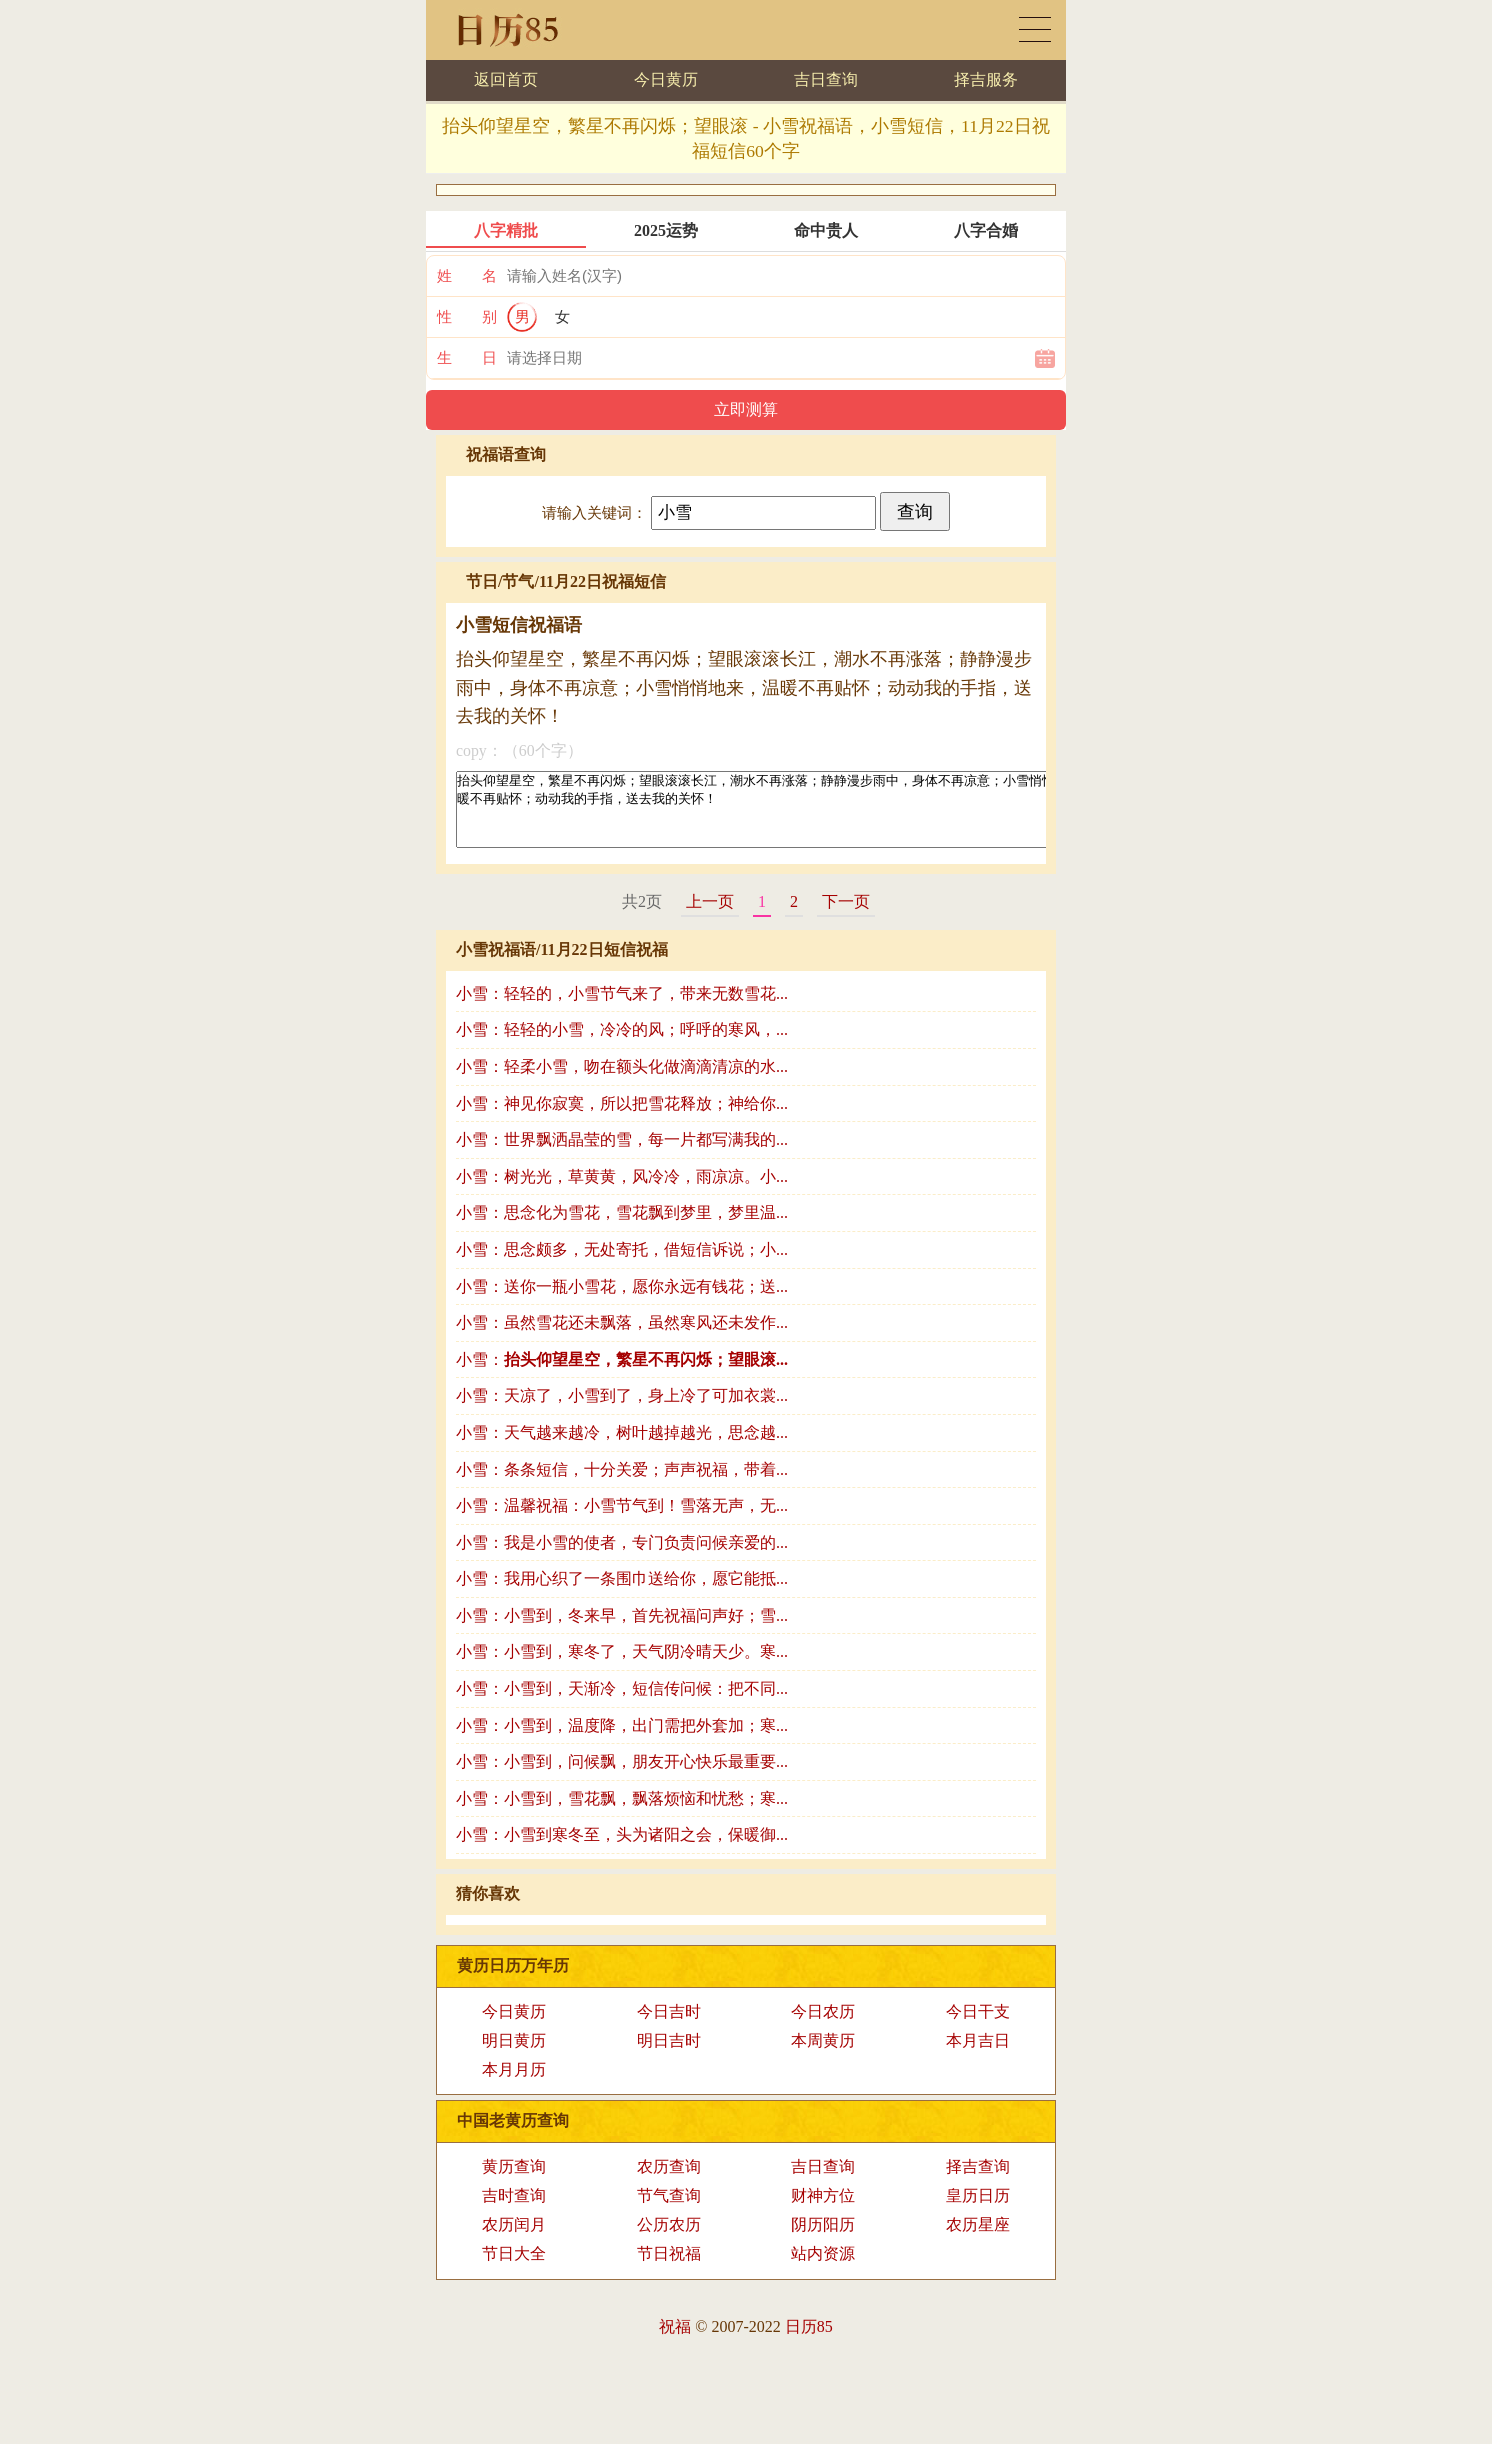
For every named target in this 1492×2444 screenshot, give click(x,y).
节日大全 (514, 2268)
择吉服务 (986, 79)
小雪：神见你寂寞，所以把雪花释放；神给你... (622, 1118)
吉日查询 (826, 79)
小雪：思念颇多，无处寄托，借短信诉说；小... (622, 1264)
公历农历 (669, 2239)
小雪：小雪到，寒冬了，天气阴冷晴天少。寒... (622, 1666)
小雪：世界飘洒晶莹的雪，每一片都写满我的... (622, 1154)
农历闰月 (514, 2239)
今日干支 (978, 2026)
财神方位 (823, 2210)
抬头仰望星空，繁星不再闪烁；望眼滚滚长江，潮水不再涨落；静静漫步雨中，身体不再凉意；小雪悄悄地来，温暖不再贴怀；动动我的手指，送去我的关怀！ (824, 817)
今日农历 (823, 2026)
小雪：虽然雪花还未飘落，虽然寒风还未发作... (622, 1337)
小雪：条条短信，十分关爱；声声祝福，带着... (622, 1484)
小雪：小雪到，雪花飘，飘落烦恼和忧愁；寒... (622, 1813)
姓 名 (467, 276)
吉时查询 (514, 2210)
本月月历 (514, 2084)
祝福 (675, 2341)
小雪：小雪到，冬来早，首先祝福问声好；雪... (622, 1630)
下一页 (846, 916)
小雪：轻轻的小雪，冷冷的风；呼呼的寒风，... (622, 1044)
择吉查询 (978, 2181)
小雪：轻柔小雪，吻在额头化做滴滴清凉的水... (622, 1081)
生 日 (467, 358)
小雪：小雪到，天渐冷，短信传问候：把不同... (622, 1703)
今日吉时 (669, 2026)
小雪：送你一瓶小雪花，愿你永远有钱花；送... (622, 1301)
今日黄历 (666, 79)
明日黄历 (514, 2055)
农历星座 (978, 2239)
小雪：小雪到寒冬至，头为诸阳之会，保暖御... (622, 1849)
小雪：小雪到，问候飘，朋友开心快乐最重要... (622, 1776)
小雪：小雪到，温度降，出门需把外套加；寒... (622, 1740)
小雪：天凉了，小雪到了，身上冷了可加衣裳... (622, 1410)
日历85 (809, 2341)
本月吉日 (978, 2055)
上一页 (710, 916)
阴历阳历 (823, 2239)
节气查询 (669, 2210)
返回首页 (506, 79)
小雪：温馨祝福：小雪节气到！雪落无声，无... (622, 1520)
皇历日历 (978, 2210)
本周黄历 (823, 2055)
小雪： (622, 1374)
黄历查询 (514, 2181)
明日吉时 (669, 2055)
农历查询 (669, 2181)
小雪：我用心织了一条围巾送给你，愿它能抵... (622, 1593)
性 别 (467, 317)
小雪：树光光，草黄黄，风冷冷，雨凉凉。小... (622, 1191)
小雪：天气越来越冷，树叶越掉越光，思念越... (622, 1447)
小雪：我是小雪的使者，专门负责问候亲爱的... (622, 1557)
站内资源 (823, 2268)
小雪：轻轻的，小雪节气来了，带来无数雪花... (622, 1008)
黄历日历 (1035, 29)
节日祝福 (669, 2268)
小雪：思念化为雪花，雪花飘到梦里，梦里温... (622, 1227)
